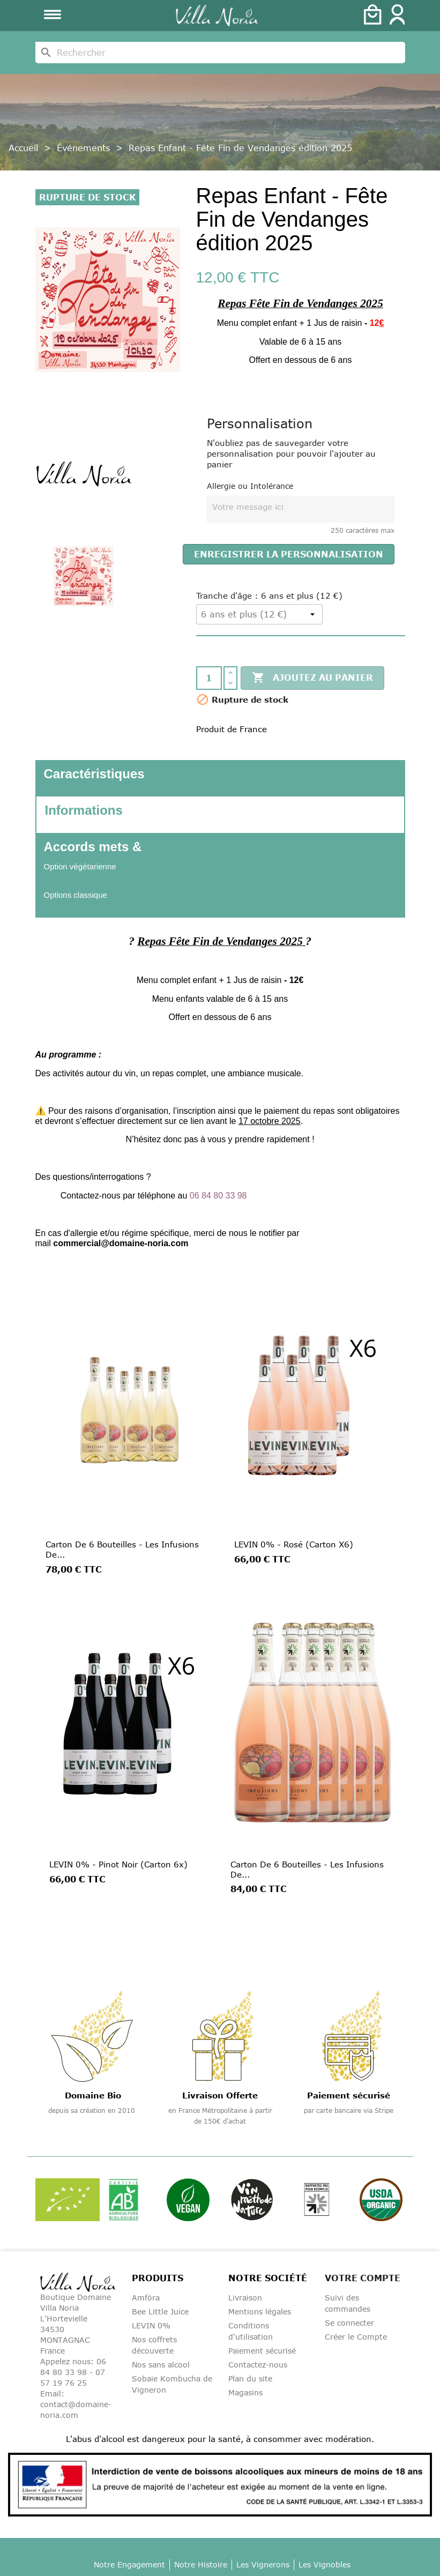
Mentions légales (259, 2311)
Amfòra (146, 2297)
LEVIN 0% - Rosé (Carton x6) (293, 1544)
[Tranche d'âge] (259, 614)
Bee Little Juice (160, 2311)
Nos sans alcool (161, 2364)
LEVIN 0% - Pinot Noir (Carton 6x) (118, 1864)
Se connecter (349, 2322)
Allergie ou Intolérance (250, 485)
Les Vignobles (324, 2564)
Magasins (245, 2392)
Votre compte (362, 2278)
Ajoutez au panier (312, 678)
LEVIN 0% (151, 2325)
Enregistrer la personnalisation (288, 554)
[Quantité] (209, 678)
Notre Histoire (200, 2564)
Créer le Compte (356, 2336)
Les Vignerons (262, 2564)
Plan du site (250, 2378)
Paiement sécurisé (262, 2350)
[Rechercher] (220, 52)
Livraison (245, 2297)
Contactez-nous (257, 2364)
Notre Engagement (129, 2564)
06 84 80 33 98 (218, 1195)
